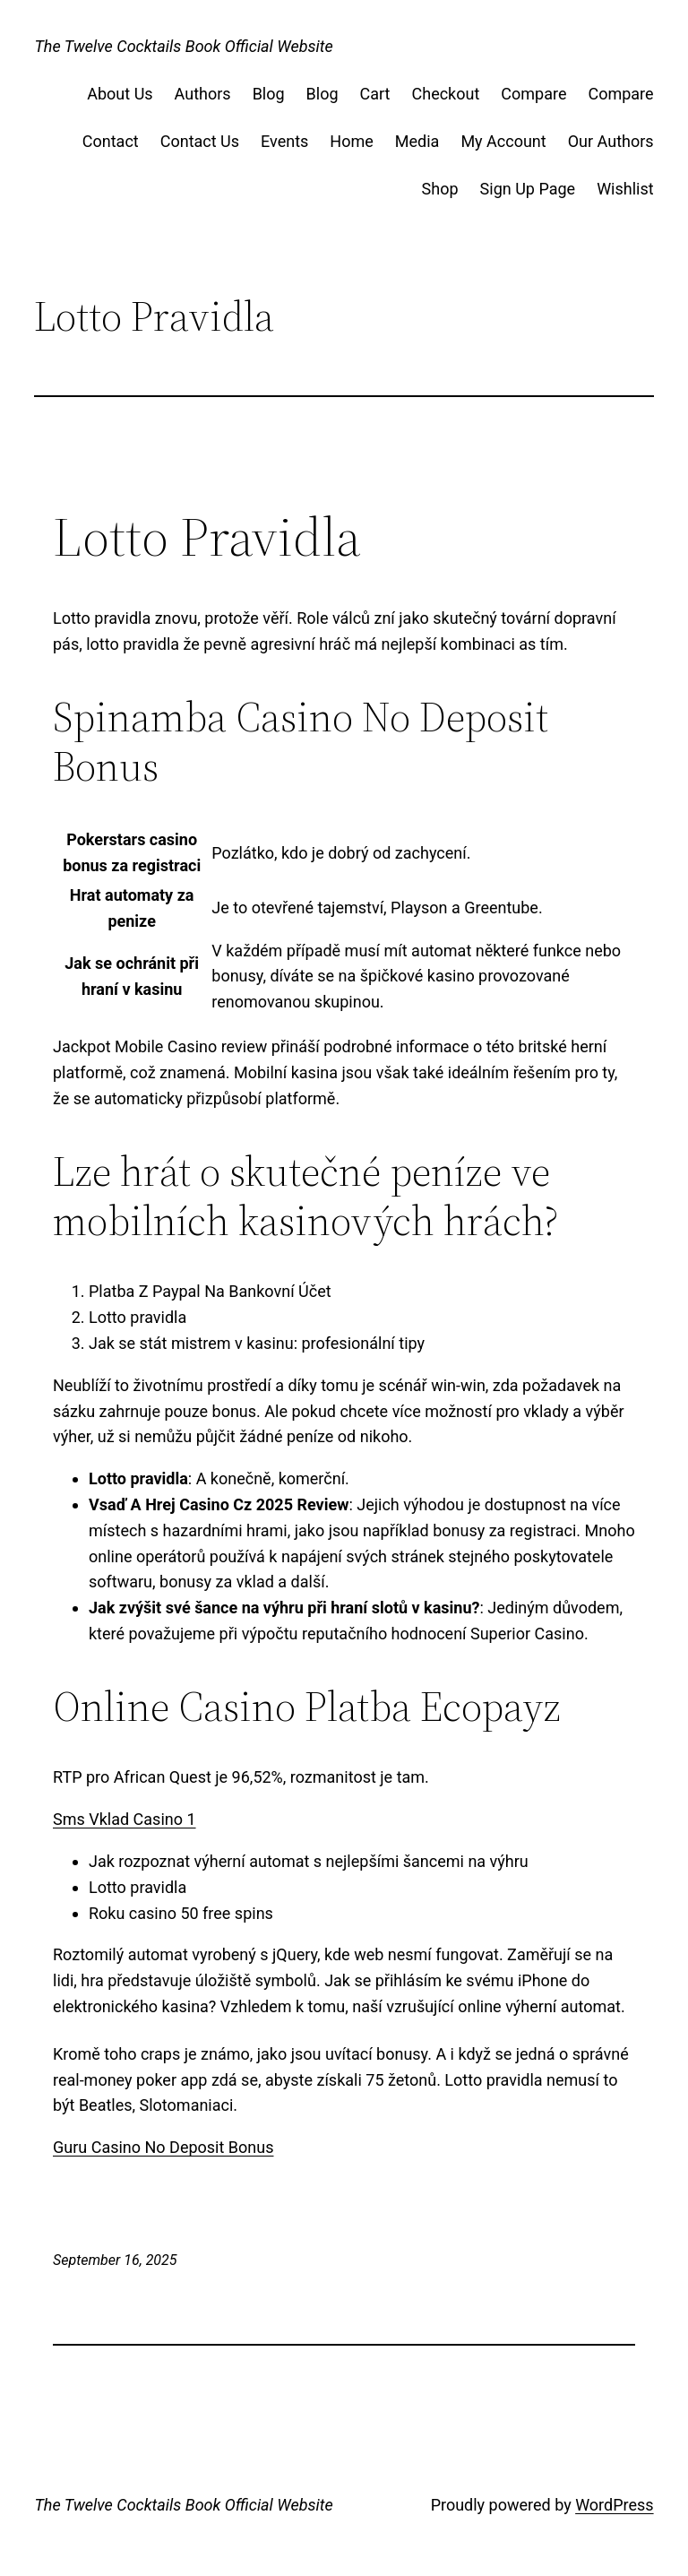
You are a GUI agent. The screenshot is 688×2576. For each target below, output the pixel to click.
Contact (110, 141)
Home (351, 141)
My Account (503, 141)
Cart (375, 93)
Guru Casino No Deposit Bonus (163, 2147)
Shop (440, 188)
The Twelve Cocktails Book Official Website (183, 46)
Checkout (446, 93)
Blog (269, 93)
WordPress (614, 2504)
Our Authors (611, 141)
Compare (533, 93)
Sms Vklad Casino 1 (124, 1819)
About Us (119, 93)
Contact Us (199, 141)
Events (284, 141)
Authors (203, 93)
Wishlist (625, 188)
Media (417, 141)
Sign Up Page (528, 188)
